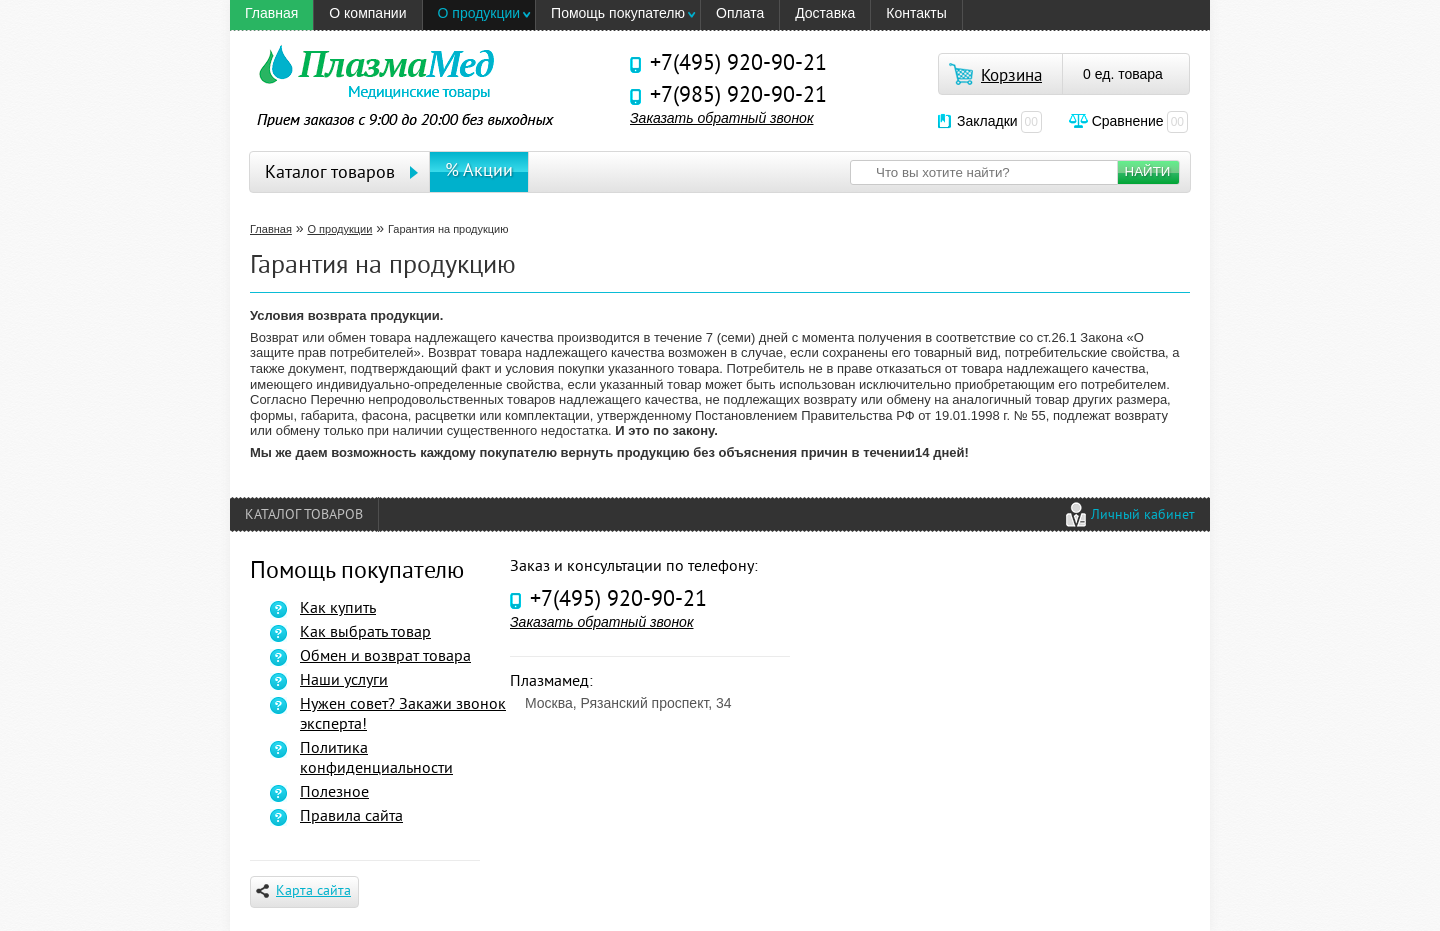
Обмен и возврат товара (385, 657)
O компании (367, 13)
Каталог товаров (330, 173)
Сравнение (1140, 121)
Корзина (1011, 77)
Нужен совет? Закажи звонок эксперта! (403, 715)
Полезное (334, 793)
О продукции (479, 13)
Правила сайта (351, 817)
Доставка (825, 13)
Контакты (916, 13)
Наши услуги (344, 681)
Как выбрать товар (365, 633)
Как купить (338, 609)
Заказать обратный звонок (722, 118)
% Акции (479, 171)
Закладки (999, 121)
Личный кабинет (1143, 515)
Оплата (740, 13)
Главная (271, 13)
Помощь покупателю (618, 13)
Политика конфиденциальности (376, 759)
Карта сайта (303, 891)
